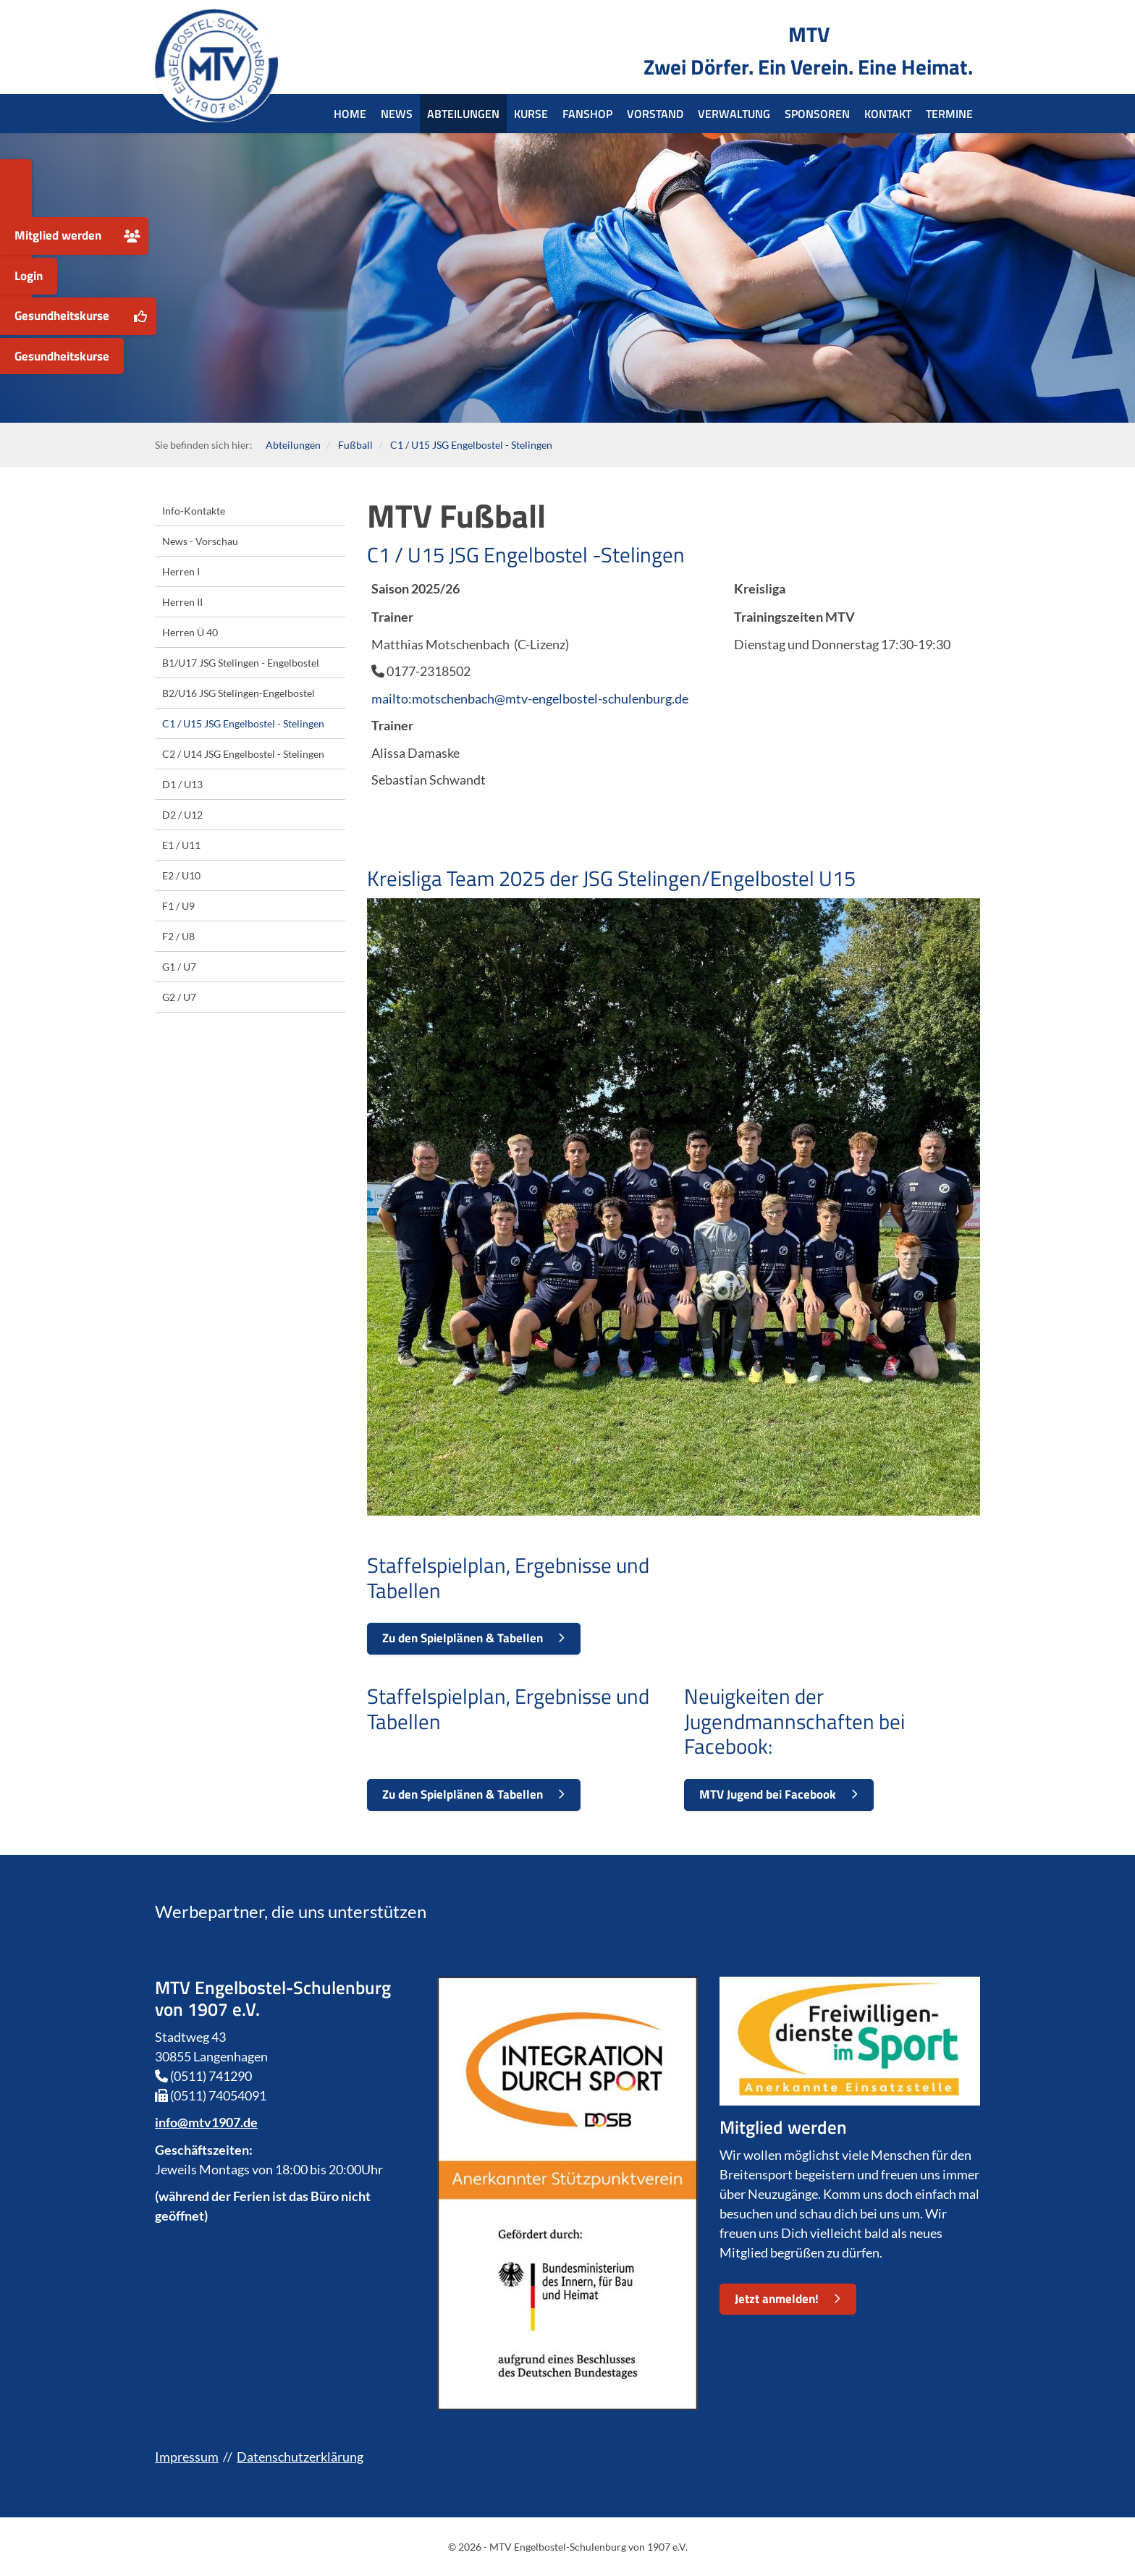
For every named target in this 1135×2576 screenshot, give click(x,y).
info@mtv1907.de (206, 2122)
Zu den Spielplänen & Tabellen (462, 1638)
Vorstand (655, 113)
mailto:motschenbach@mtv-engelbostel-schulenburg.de (529, 698)
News (397, 113)
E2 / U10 (181, 875)
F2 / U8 (178, 936)
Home (350, 113)
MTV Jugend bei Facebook (767, 1794)
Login (28, 275)
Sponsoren (817, 113)
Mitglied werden (57, 235)
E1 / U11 (181, 845)
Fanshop (587, 113)
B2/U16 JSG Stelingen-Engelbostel (238, 693)
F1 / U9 (178, 906)
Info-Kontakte (193, 510)
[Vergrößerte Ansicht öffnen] (674, 1207)
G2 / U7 (179, 997)
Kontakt (887, 113)
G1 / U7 (179, 966)
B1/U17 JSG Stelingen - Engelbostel (240, 662)
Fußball (355, 445)
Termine (949, 113)
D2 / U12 (182, 814)
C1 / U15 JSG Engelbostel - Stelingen (471, 445)
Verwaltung (734, 113)
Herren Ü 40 (190, 632)
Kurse (531, 113)
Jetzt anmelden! (777, 2298)
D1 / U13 (182, 784)
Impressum (187, 2457)
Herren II (182, 602)
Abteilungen (463, 113)
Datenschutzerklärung (300, 2457)
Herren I (181, 571)
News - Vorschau (200, 541)
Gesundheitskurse (61, 315)
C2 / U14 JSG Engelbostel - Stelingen (243, 754)
